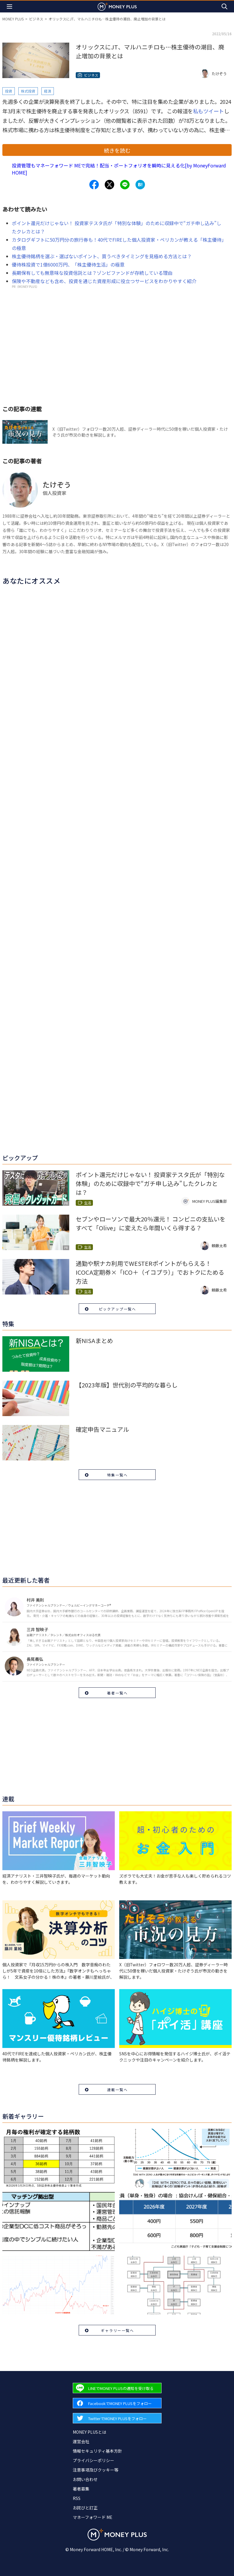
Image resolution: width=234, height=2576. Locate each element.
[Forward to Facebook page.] (117, 2403)
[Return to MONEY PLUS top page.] (117, 6)
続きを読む (117, 150)
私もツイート (208, 111)
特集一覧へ (117, 1474)
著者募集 (81, 2489)
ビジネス (36, 18)
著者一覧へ (117, 1692)
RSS (76, 2498)
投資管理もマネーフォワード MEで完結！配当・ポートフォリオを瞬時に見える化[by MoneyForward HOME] (119, 169)
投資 (8, 90)
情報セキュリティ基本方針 (97, 2451)
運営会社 (81, 2441)
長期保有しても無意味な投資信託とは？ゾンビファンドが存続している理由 (92, 272)
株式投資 (28, 90)
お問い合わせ (85, 2479)
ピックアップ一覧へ (117, 1308)
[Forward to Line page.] (117, 2388)
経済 (47, 90)
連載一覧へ (117, 2089)
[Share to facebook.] (94, 184)
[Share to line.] (125, 184)
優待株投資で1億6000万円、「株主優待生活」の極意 (68, 264)
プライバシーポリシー (93, 2460)
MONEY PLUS (13, 18)
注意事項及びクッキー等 (95, 2470)
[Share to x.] (109, 184)
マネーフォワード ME (92, 2517)
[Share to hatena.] (140, 184)
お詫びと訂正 (85, 2508)
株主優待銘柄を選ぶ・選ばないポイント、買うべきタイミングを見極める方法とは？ (102, 256)
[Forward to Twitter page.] (117, 2418)
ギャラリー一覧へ (117, 2330)
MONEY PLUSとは (89, 2432)
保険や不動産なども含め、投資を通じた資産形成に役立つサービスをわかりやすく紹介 (104, 281)
